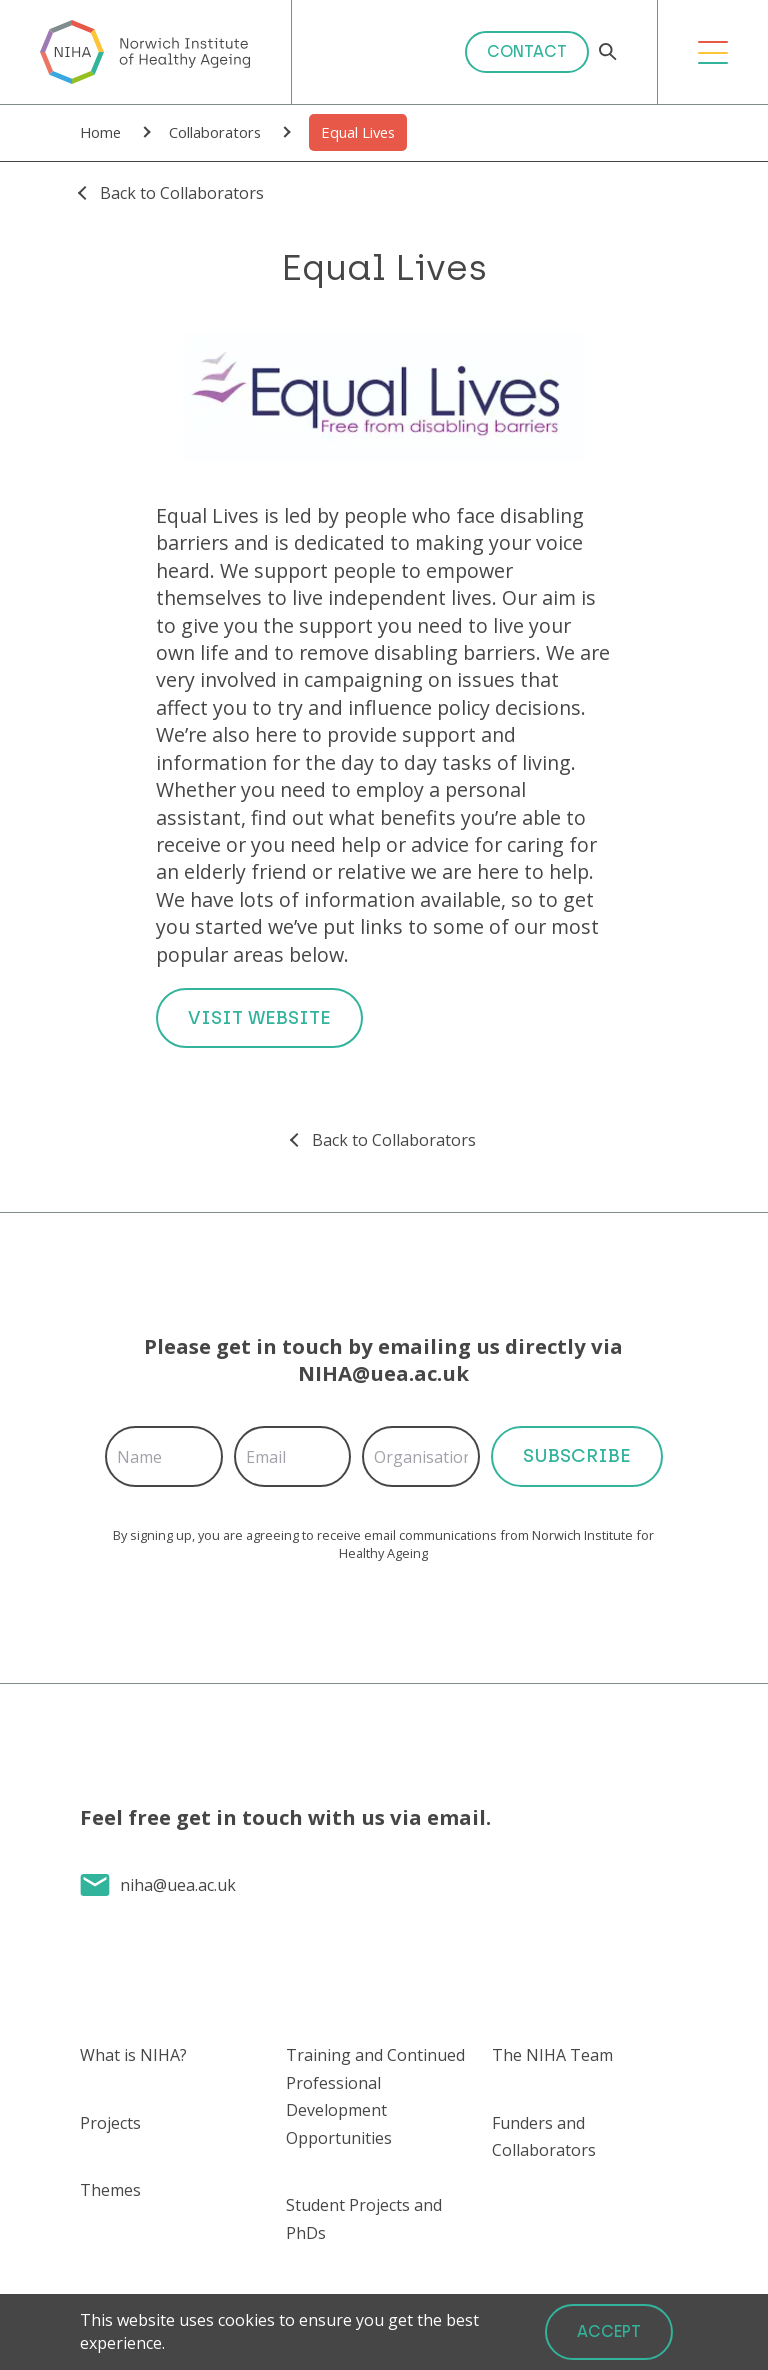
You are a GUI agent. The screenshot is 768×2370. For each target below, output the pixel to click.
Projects (110, 2123)
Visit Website (259, 1017)
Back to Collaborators (182, 193)
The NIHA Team (552, 2055)
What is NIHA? (133, 2055)
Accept (609, 2331)
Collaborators (215, 132)
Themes (110, 2190)
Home (100, 132)
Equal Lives (358, 132)
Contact (527, 51)
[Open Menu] (713, 52)
